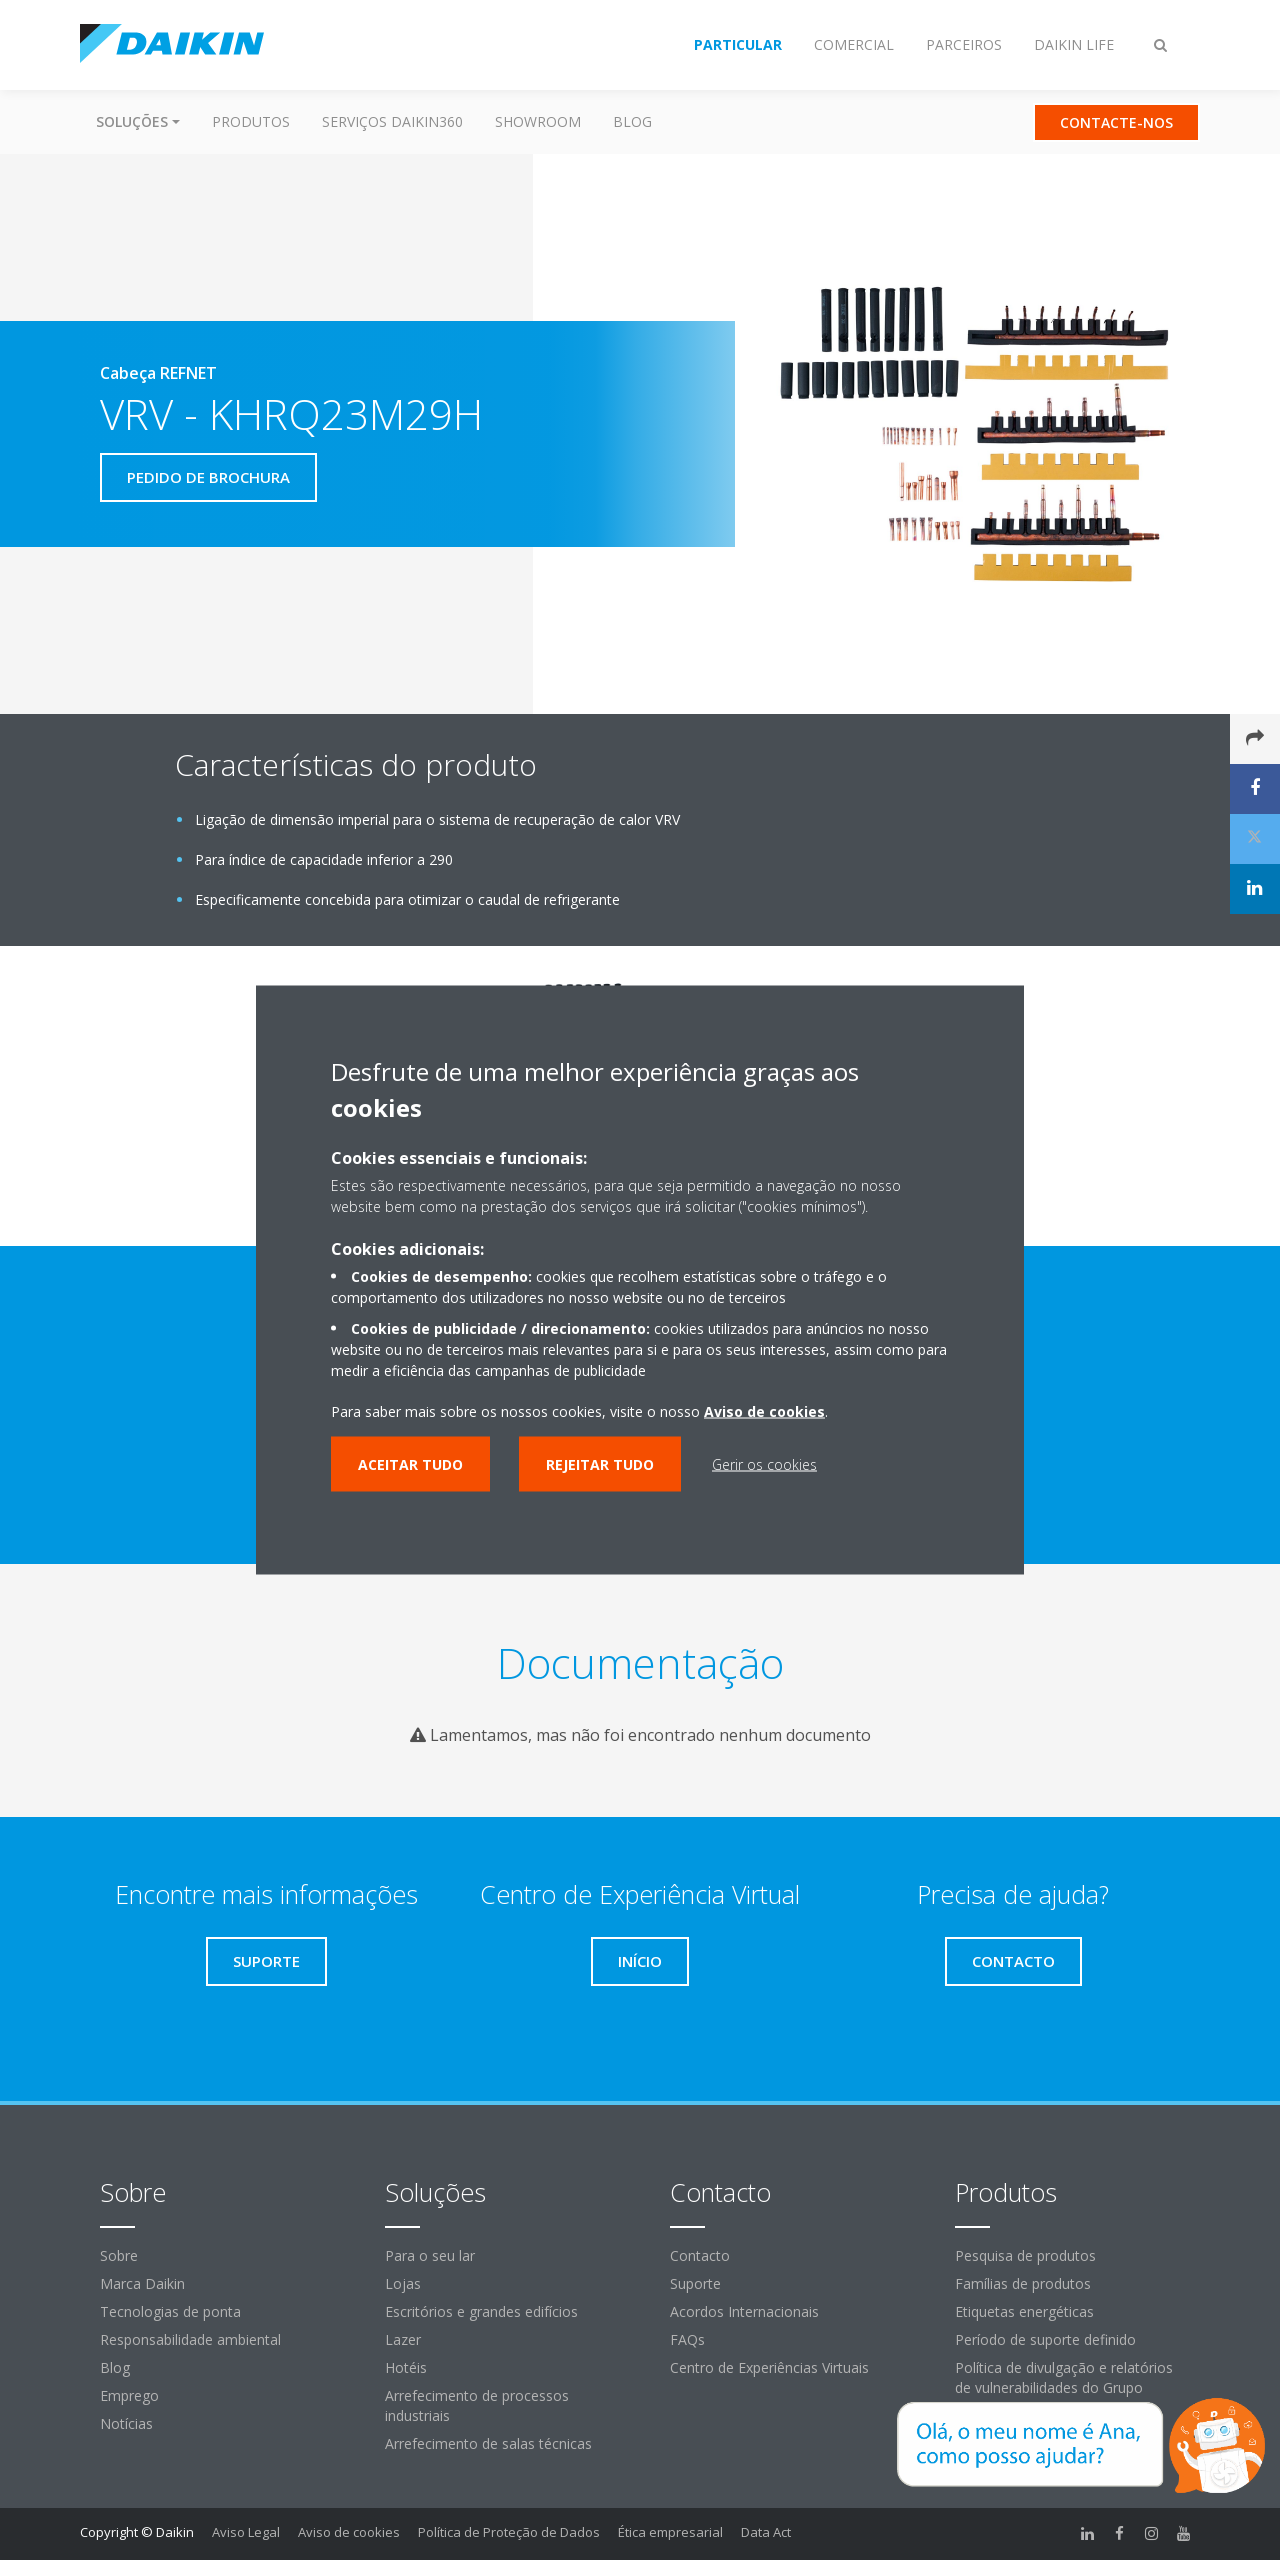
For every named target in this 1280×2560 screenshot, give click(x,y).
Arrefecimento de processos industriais (477, 2405)
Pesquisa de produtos (1025, 2255)
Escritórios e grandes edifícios (481, 2311)
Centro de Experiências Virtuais (769, 2367)
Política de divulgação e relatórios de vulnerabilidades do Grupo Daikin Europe (1064, 2387)
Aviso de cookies (349, 2532)
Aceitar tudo (410, 1464)
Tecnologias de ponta (170, 2311)
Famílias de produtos (1023, 2283)
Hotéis (406, 2367)
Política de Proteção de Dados (509, 2532)
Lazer (403, 2339)
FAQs (687, 2339)
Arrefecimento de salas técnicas (488, 2443)
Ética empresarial (670, 2532)
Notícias (126, 2423)
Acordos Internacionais (744, 2311)
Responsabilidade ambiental (190, 2339)
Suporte (695, 2283)
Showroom (538, 121)
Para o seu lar (430, 2255)
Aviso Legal (246, 2532)
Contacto (700, 2255)
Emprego (129, 2395)
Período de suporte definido (1045, 2339)
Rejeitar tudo (600, 1464)
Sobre (119, 2255)
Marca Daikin (142, 2283)
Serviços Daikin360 (392, 121)
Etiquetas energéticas (1024, 2311)
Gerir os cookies (764, 1464)
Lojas (403, 2283)
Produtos (251, 121)
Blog (632, 121)
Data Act (766, 2532)
